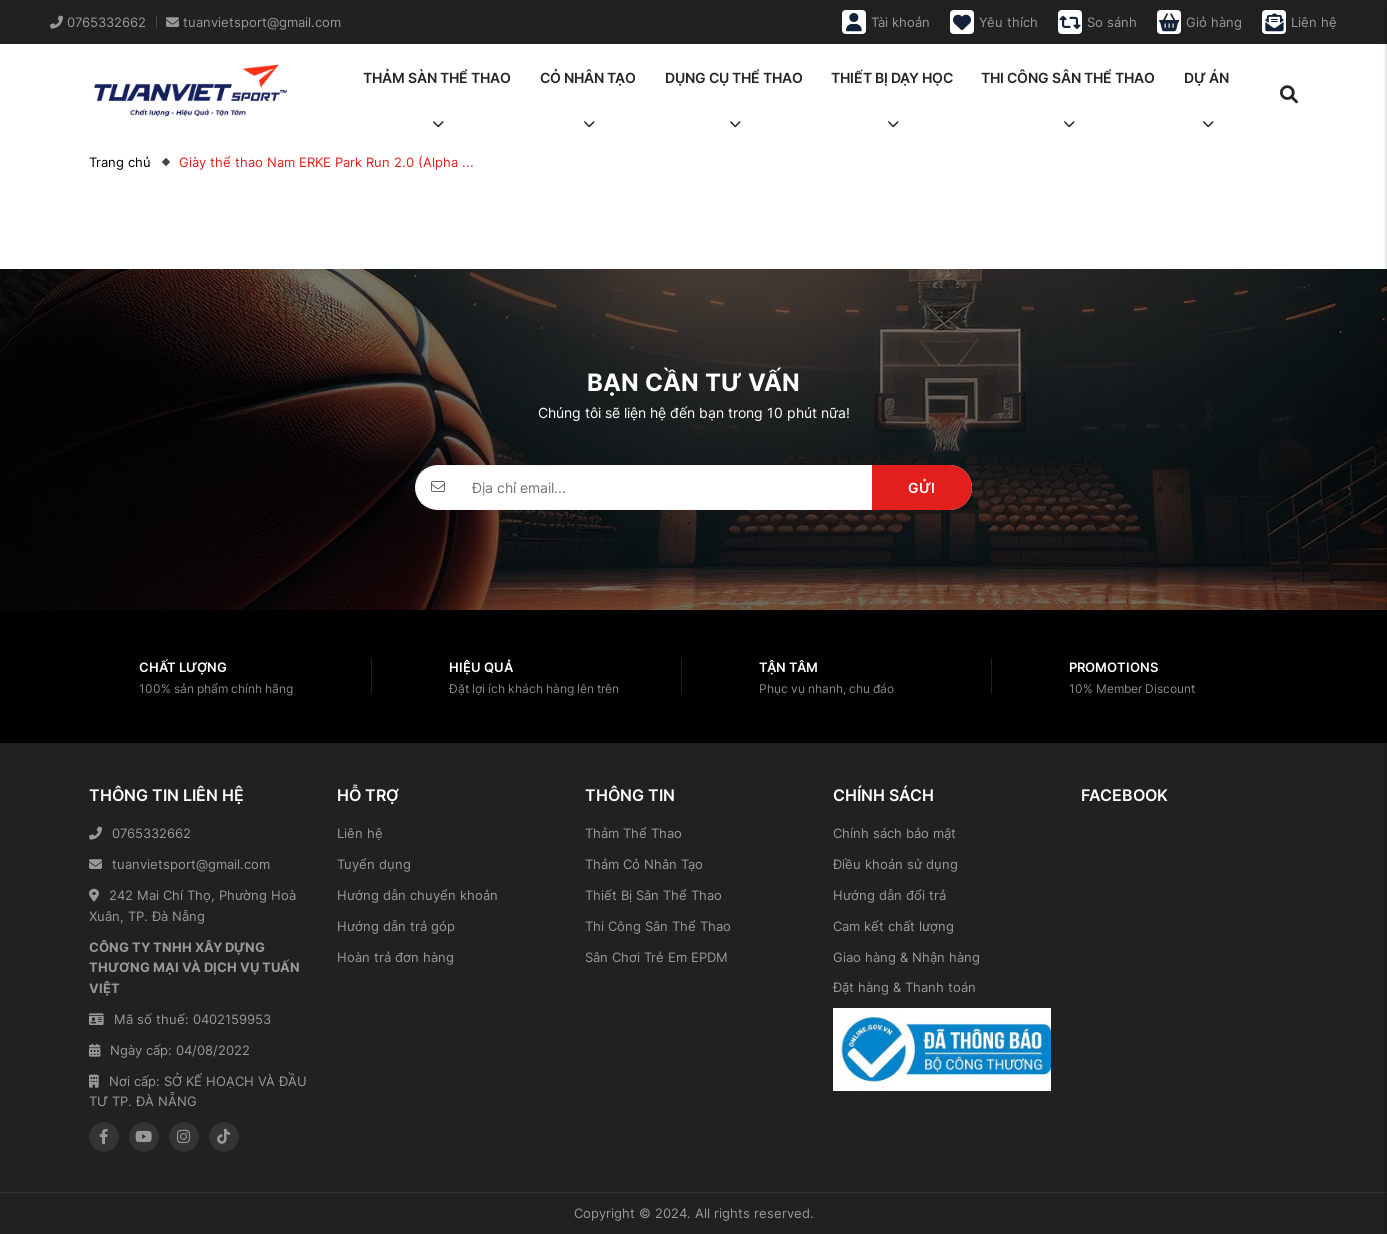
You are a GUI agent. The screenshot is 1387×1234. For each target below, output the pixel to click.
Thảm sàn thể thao (437, 84)
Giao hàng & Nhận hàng (906, 957)
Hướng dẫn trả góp (396, 926)
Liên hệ (360, 833)
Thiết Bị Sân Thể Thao (653, 895)
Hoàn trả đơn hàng (395, 957)
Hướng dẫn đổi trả (889, 895)
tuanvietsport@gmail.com (179, 864)
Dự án (1206, 84)
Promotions (1113, 667)
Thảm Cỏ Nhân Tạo (644, 864)
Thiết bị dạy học (892, 84)
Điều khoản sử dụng (895, 864)
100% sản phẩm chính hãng (216, 688)
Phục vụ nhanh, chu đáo (826, 688)
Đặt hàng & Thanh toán (904, 987)
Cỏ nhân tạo (588, 84)
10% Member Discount (1132, 688)
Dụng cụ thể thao (734, 84)
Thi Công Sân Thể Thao (658, 926)
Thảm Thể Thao (633, 833)
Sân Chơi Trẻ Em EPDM (656, 957)
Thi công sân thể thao (1068, 84)
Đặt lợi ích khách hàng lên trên (534, 688)
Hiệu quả (481, 667)
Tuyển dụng (374, 864)
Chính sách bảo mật (894, 833)
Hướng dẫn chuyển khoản (417, 895)
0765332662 (140, 833)
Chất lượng (183, 667)
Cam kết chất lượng (893, 926)
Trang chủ (120, 162)
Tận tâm (788, 667)
